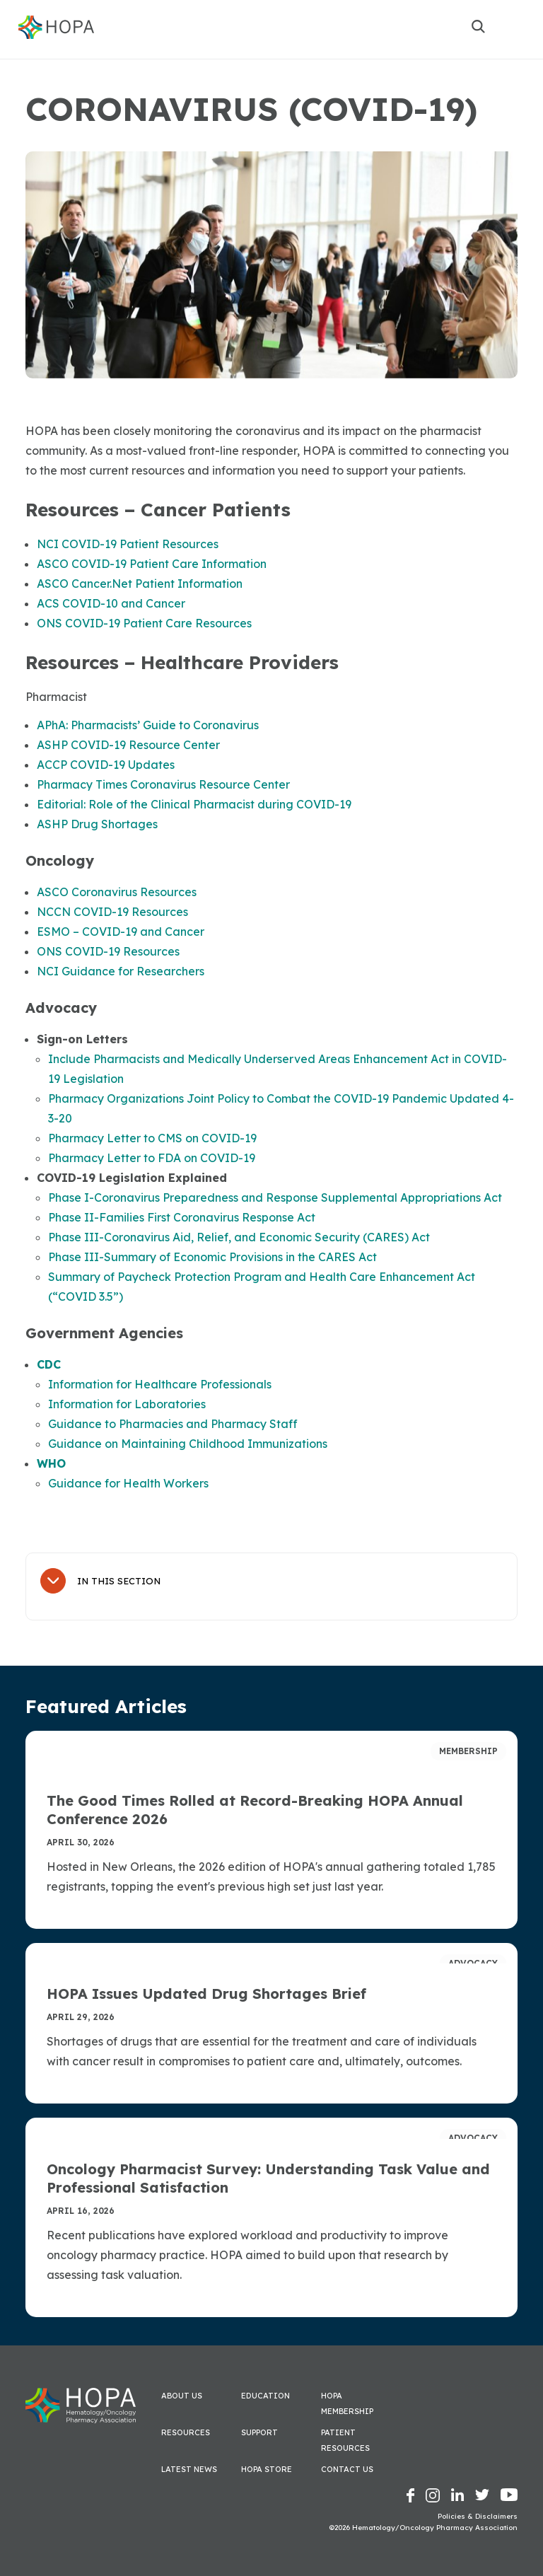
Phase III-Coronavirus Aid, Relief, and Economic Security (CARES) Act (239, 1237)
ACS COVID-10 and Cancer (111, 603)
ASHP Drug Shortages (97, 824)
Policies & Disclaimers (478, 2516)
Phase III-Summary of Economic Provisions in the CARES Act (212, 1257)
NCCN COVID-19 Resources (112, 912)
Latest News (189, 2469)
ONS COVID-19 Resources (108, 951)
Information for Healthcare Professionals (160, 1384)
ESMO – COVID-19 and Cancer (120, 931)
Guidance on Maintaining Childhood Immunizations (187, 1444)
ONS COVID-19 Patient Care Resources (144, 623)
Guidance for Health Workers (128, 1483)
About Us (181, 2396)
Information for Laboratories (127, 1404)
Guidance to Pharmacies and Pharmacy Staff (173, 1424)
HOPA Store (266, 2469)
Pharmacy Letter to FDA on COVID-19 (151, 1158)
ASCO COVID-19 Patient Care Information (152, 564)
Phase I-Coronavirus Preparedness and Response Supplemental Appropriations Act (275, 1197)
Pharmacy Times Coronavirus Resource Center (163, 784)
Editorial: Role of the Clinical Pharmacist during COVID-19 (194, 804)
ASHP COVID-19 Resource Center (128, 745)
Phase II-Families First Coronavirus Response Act (181, 1217)
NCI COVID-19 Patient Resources (127, 544)
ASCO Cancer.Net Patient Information (140, 583)
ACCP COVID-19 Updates (106, 765)
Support (259, 2432)
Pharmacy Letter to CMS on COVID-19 (152, 1138)
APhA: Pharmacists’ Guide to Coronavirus (148, 725)
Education (265, 2396)
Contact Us (347, 2469)
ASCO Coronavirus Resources (117, 892)
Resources (185, 2432)
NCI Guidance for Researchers (120, 971)
